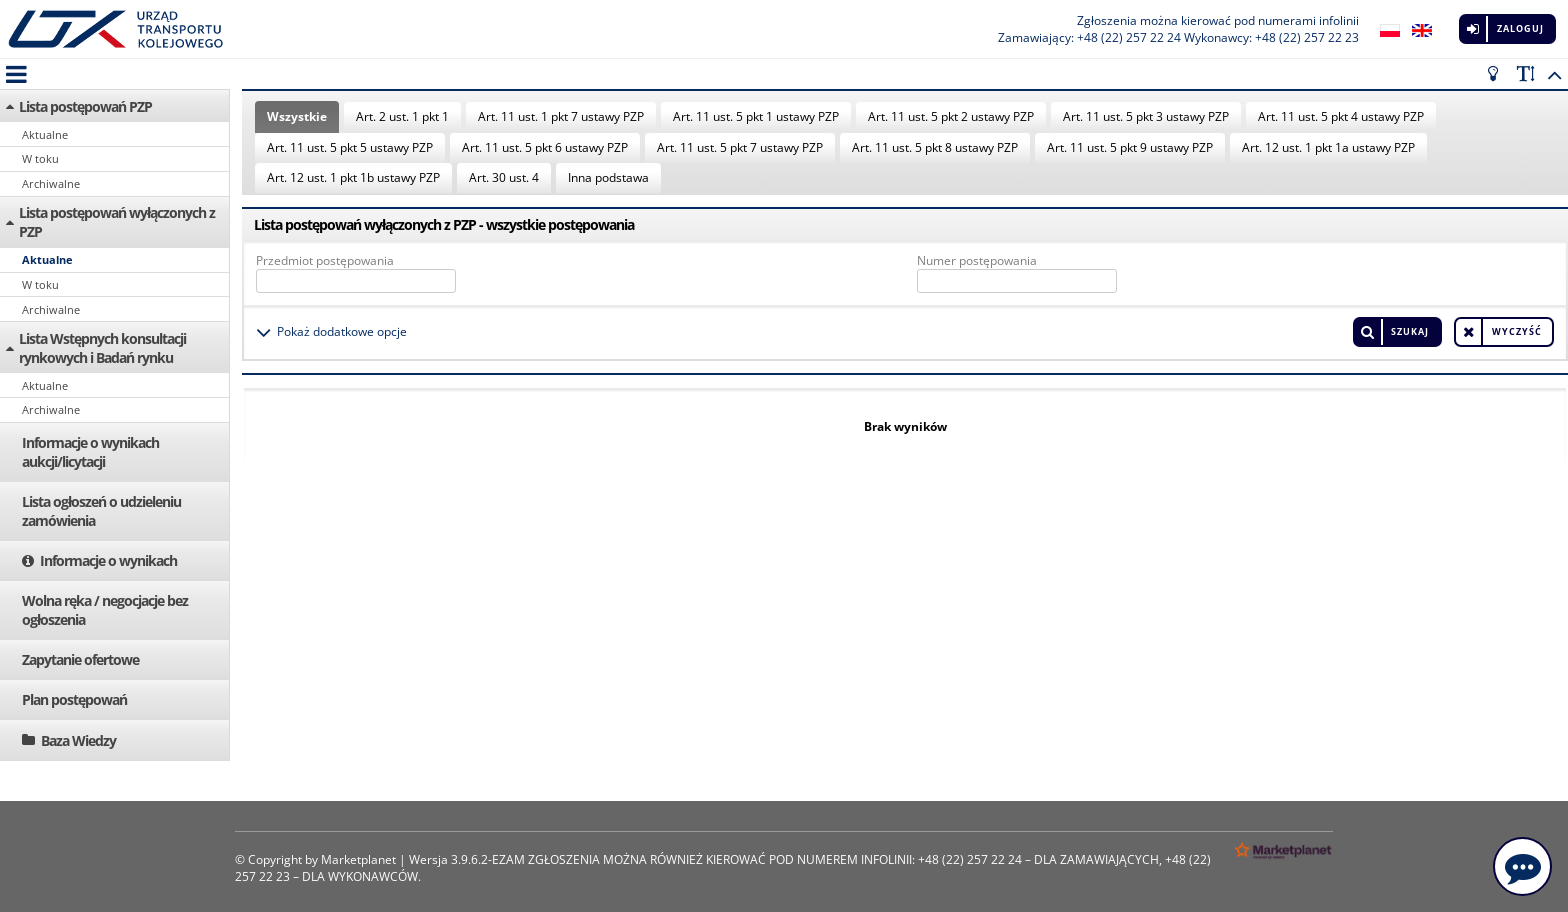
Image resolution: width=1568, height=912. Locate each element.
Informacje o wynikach (108, 560)
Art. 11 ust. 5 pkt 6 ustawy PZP (545, 147)
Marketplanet (358, 859)
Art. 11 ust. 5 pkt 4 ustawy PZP (1341, 116)
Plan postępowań (74, 699)
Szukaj (1410, 331)
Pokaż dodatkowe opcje (342, 331)
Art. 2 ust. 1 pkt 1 (402, 116)
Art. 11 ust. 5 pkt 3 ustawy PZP (1146, 116)
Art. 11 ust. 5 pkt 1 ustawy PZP (756, 116)
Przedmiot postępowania (325, 260)
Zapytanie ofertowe (80, 659)
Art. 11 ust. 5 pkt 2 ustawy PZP (951, 116)
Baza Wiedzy (78, 740)
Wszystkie (297, 116)
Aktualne (45, 134)
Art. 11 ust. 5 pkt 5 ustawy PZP (350, 147)
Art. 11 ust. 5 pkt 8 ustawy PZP (935, 147)
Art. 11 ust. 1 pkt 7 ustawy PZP (561, 116)
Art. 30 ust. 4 (504, 177)
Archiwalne (51, 183)
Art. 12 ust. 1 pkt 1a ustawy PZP (1328, 147)
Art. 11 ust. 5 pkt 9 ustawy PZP (1130, 147)
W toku (40, 158)
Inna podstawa (608, 177)
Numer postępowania (977, 260)
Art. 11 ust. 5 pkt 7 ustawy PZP (740, 147)
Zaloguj (1520, 28)
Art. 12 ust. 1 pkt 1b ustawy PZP (353, 177)
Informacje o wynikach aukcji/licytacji (90, 452)
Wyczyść (1517, 331)
